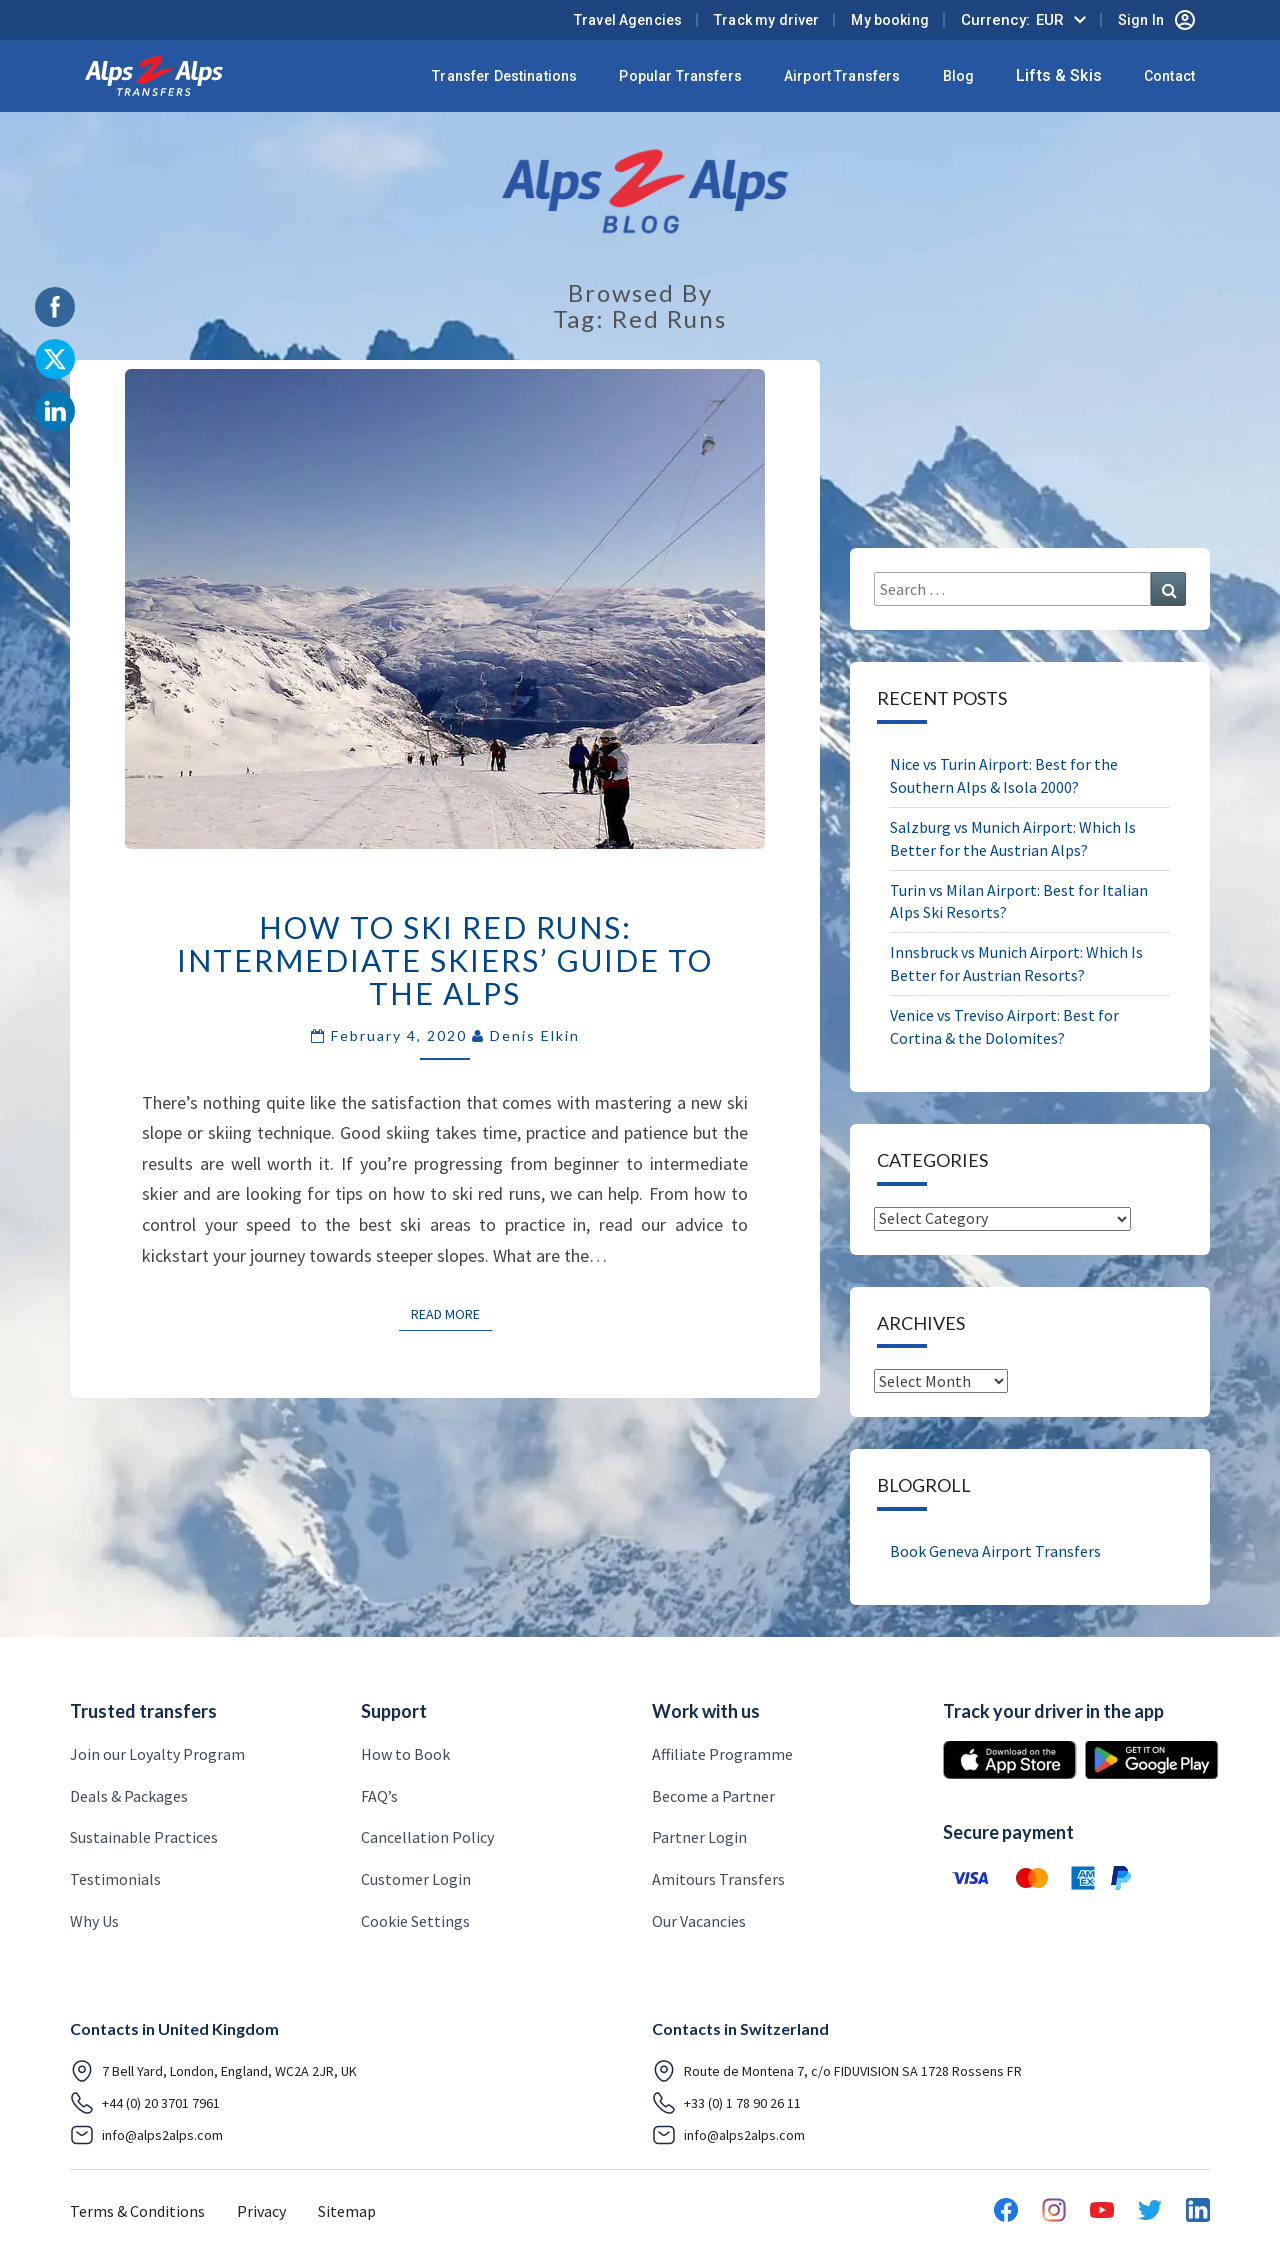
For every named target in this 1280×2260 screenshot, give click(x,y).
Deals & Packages (129, 1796)
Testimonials (115, 1879)
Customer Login (416, 1879)
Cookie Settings (415, 1921)
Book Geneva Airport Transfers (995, 1551)
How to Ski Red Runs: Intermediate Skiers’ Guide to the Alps (445, 960)
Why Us (94, 1921)
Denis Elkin (535, 1035)
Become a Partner (713, 1796)
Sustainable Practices (144, 1837)
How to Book (405, 1754)
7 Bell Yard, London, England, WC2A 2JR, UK (213, 2071)
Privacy (261, 2211)
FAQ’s (379, 1796)
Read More (451, 1313)
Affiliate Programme (722, 1754)
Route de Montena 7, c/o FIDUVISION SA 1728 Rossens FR (837, 2071)
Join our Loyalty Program (157, 1754)
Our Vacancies (699, 1921)
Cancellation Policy (427, 1837)
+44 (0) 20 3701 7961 (145, 2103)
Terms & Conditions (137, 2211)
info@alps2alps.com (146, 2135)
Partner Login (699, 1837)
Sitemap (347, 2211)
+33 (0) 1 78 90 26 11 (726, 2103)
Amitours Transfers (718, 1879)
